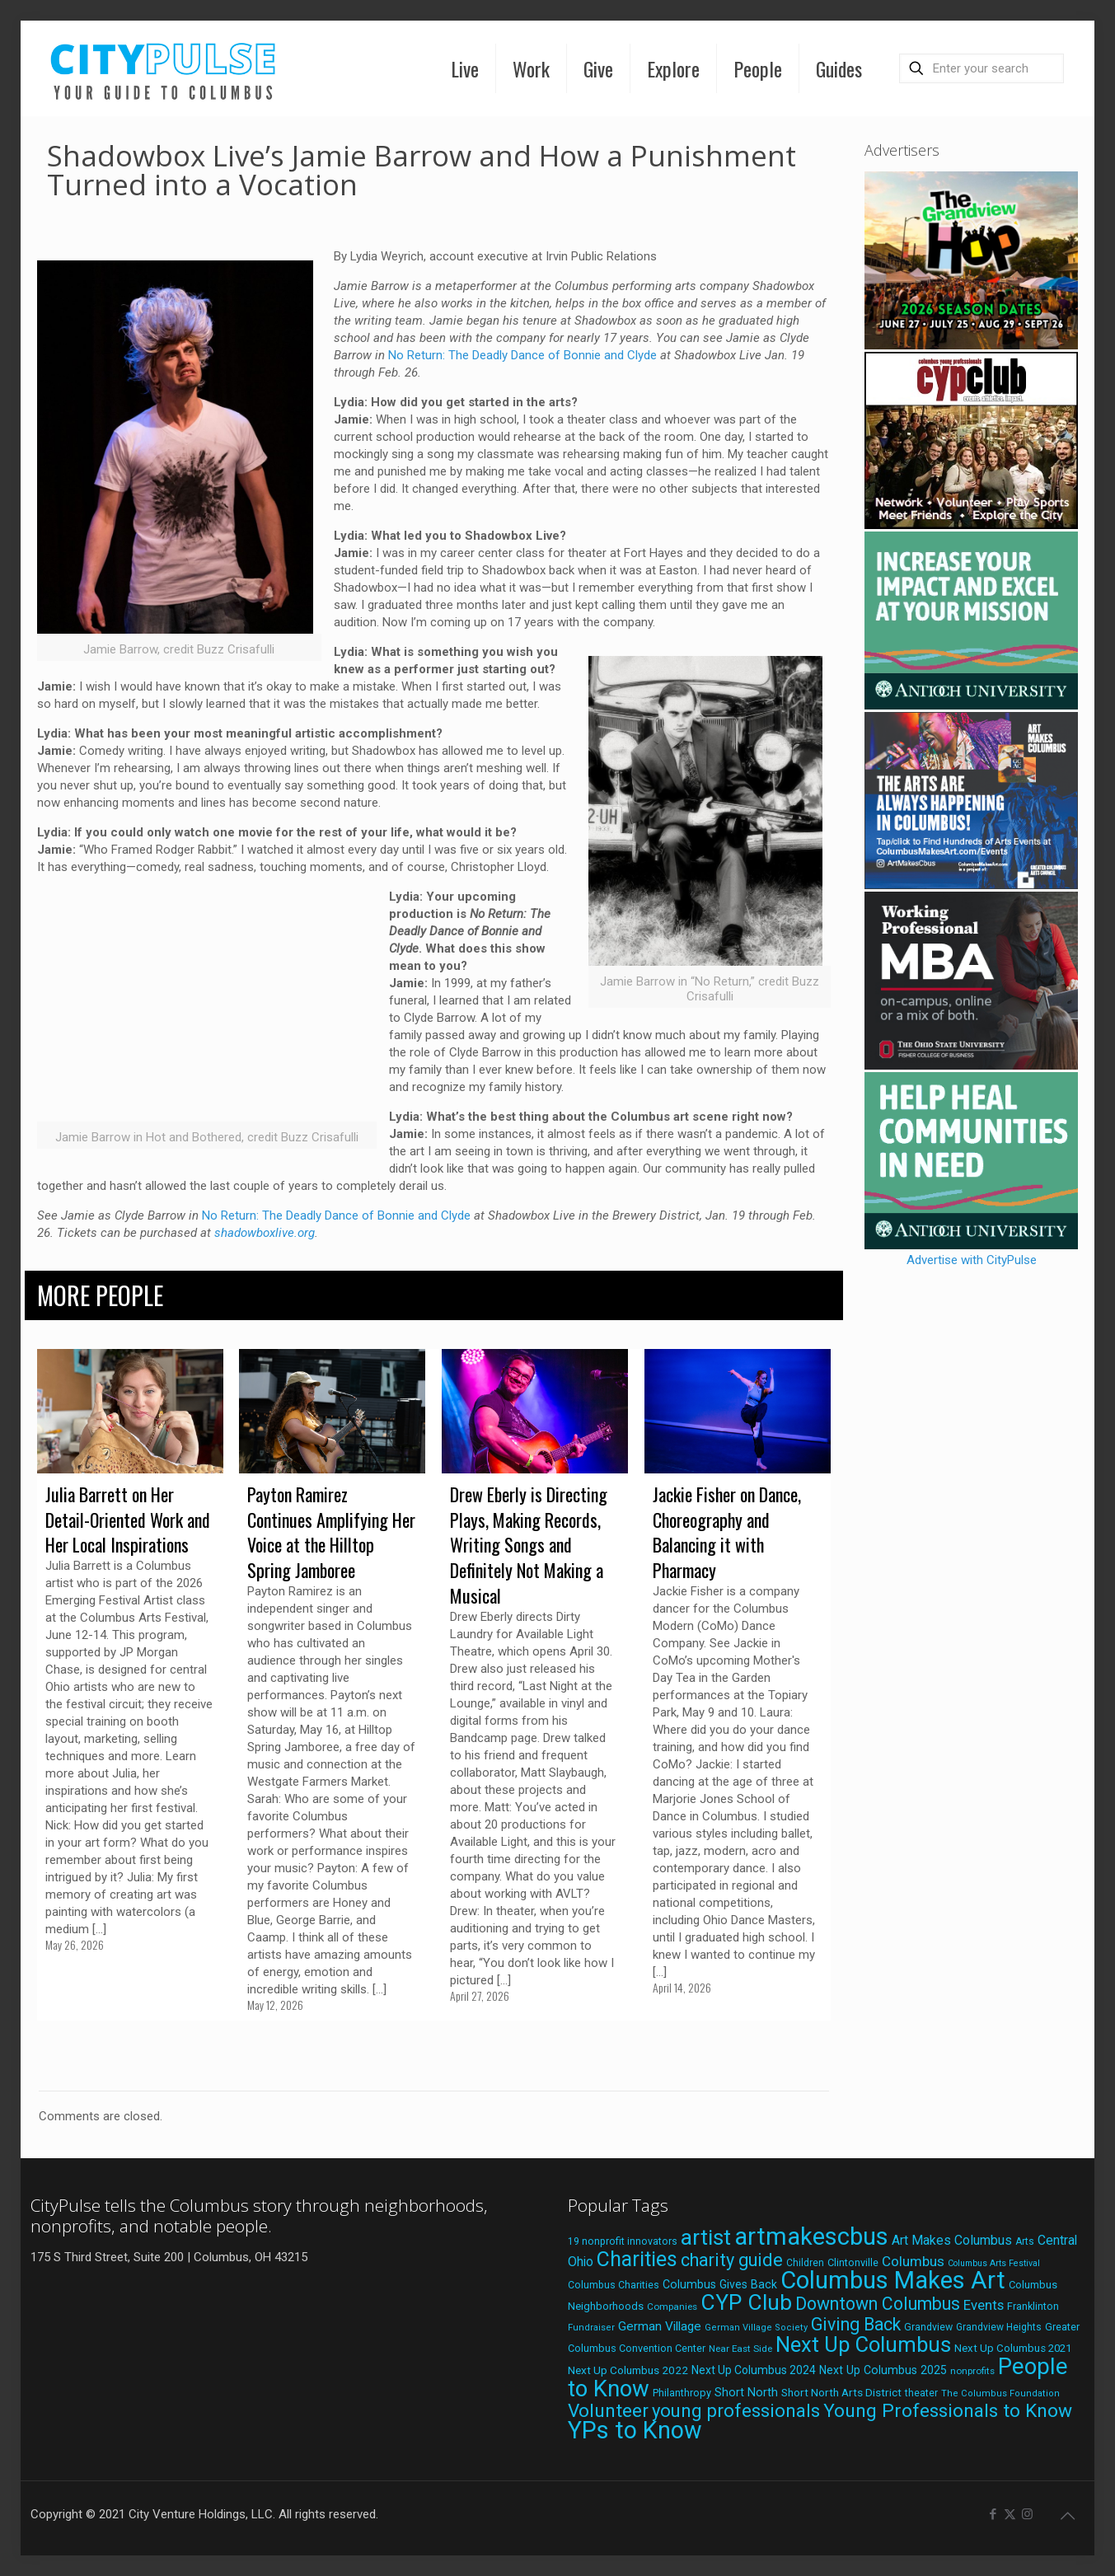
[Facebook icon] (992, 2514)
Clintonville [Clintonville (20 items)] (852, 2262)
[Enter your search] (981, 68)
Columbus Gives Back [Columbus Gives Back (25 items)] (720, 2284)
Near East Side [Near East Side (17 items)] (740, 2348)
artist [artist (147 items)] (706, 2237)
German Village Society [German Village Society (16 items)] (756, 2327)
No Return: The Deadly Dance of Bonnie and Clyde (522, 355)
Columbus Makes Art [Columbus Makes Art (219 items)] (892, 2280)
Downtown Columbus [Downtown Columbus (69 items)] (877, 2303)
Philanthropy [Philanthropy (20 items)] (682, 2392)
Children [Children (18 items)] (805, 2263)
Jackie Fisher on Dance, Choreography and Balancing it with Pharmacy (727, 1532)
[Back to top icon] (1067, 2516)
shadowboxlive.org (264, 1232)
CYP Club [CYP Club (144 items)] (746, 2302)
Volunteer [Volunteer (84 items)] (608, 2411)
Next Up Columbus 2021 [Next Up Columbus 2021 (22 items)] (1012, 2348)
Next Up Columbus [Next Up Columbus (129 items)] (863, 2344)
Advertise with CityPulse (972, 1260)
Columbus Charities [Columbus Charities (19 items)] (613, 2285)
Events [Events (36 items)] (983, 2305)
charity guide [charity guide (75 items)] (732, 2260)
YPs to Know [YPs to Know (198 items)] (635, 2430)
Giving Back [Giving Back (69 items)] (856, 2324)
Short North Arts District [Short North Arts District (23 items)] (841, 2392)
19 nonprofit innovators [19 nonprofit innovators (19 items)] (622, 2241)
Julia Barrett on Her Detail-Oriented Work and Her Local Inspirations (127, 1519)
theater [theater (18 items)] (921, 2393)
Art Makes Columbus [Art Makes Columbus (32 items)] (952, 2240)
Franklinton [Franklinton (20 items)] (1033, 2306)
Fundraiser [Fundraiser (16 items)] (591, 2327)
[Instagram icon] (1027, 2514)
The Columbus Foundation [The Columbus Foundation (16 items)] (1000, 2393)
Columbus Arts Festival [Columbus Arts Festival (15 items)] (994, 2263)
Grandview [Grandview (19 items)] (928, 2327)
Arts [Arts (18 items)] (1024, 2241)
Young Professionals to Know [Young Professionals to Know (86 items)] (947, 2411)
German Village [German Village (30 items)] (659, 2326)
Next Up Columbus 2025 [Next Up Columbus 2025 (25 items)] (883, 2370)
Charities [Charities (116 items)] (637, 2259)
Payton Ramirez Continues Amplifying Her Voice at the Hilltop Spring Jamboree (331, 1532)
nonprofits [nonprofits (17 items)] (972, 2371)
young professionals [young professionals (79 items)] (736, 2410)
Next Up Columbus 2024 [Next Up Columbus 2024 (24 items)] (753, 2370)
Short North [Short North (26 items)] (746, 2393)
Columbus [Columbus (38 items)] (913, 2261)
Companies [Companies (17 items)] (672, 2306)
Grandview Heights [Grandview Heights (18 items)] (999, 2327)
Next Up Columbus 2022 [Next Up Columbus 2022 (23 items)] (628, 2370)
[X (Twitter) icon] (1010, 2514)
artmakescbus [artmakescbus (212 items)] (811, 2236)
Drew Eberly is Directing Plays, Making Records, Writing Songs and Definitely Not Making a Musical (528, 1545)
